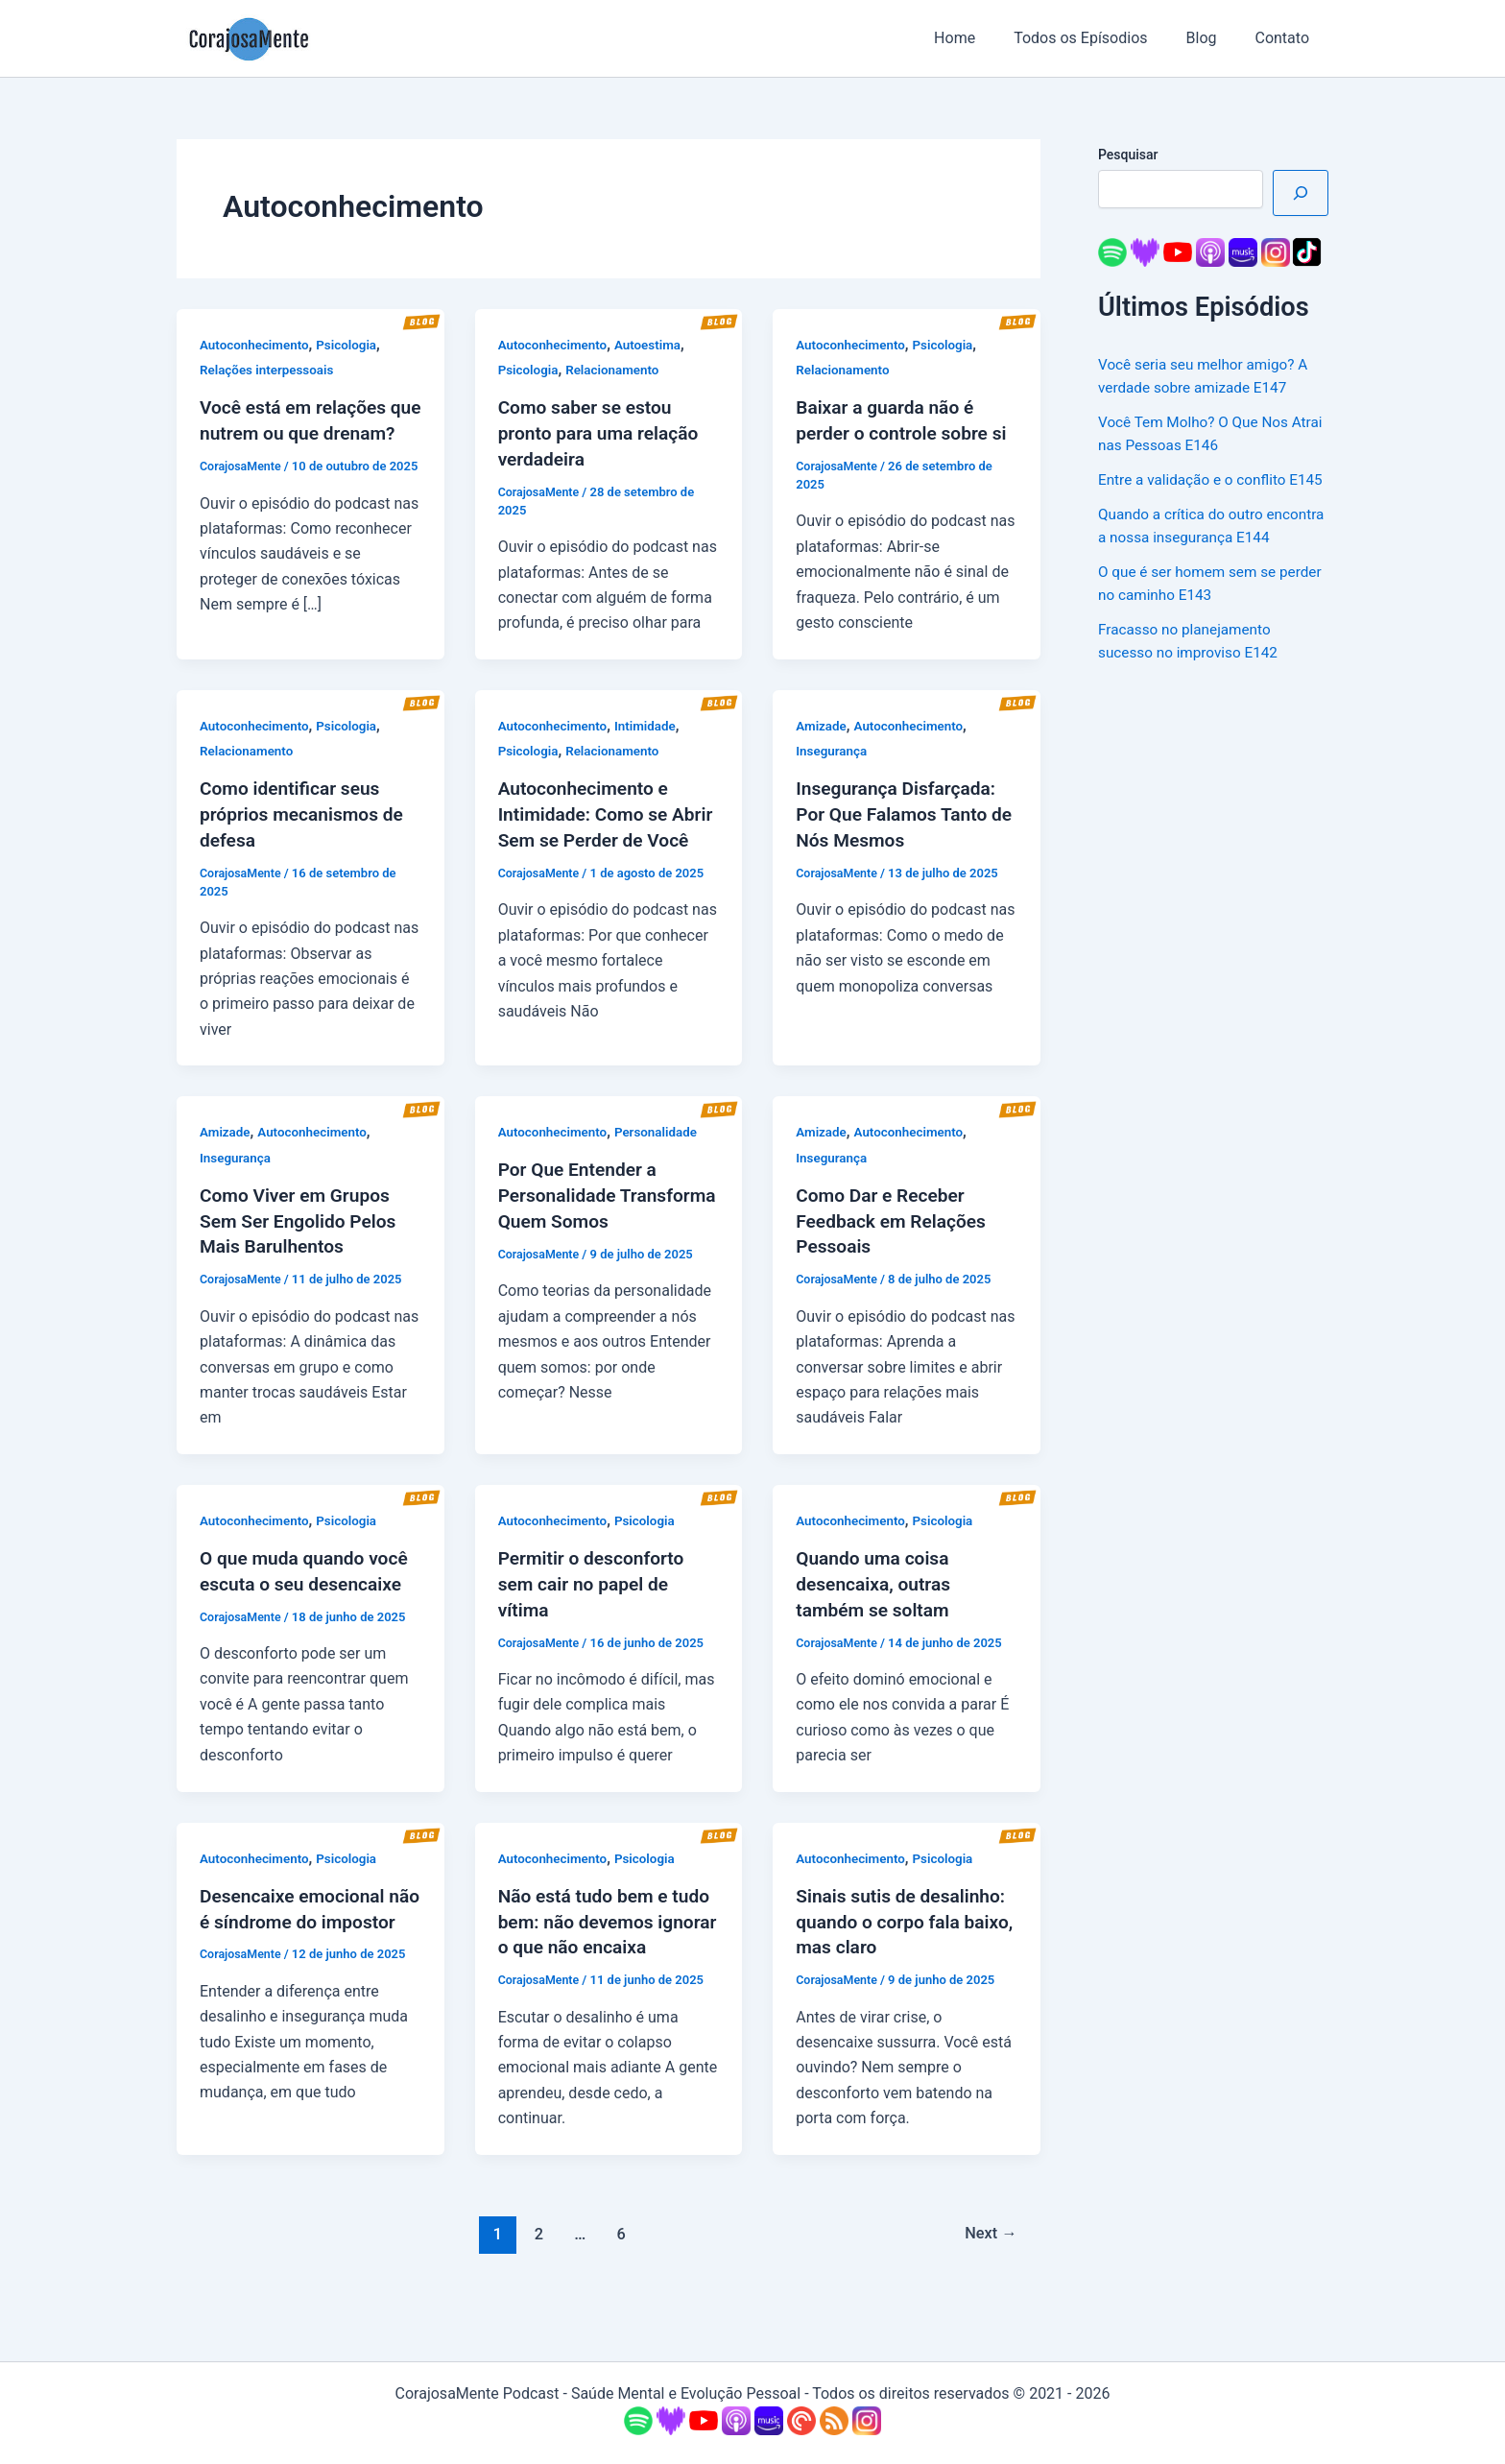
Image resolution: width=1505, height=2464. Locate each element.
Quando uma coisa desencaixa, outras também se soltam (876, 1607)
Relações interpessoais (270, 369)
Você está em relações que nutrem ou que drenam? (297, 431)
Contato (1285, 38)
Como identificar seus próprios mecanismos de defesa (306, 836)
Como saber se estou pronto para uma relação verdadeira (602, 431)
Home (981, 38)
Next (989, 2278)
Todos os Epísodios (1099, 38)
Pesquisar (1128, 154)
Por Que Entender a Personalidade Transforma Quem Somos (608, 1221)
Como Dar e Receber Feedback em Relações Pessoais (895, 1246)
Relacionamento (617, 369)
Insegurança (833, 773)
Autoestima (653, 344)
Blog (1213, 38)
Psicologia (353, 344)
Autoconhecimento (257, 344)
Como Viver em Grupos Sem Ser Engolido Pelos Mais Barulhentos (302, 1246)
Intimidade (651, 748)
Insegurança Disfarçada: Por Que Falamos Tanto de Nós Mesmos (900, 836)
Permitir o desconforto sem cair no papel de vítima (595, 1607)
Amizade (822, 748)
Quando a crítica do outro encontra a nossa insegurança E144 (1200, 560)
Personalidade (662, 1159)
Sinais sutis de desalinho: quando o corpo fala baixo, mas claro (905, 1942)
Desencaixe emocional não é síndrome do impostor (297, 1942)
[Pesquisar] (1300, 193)
